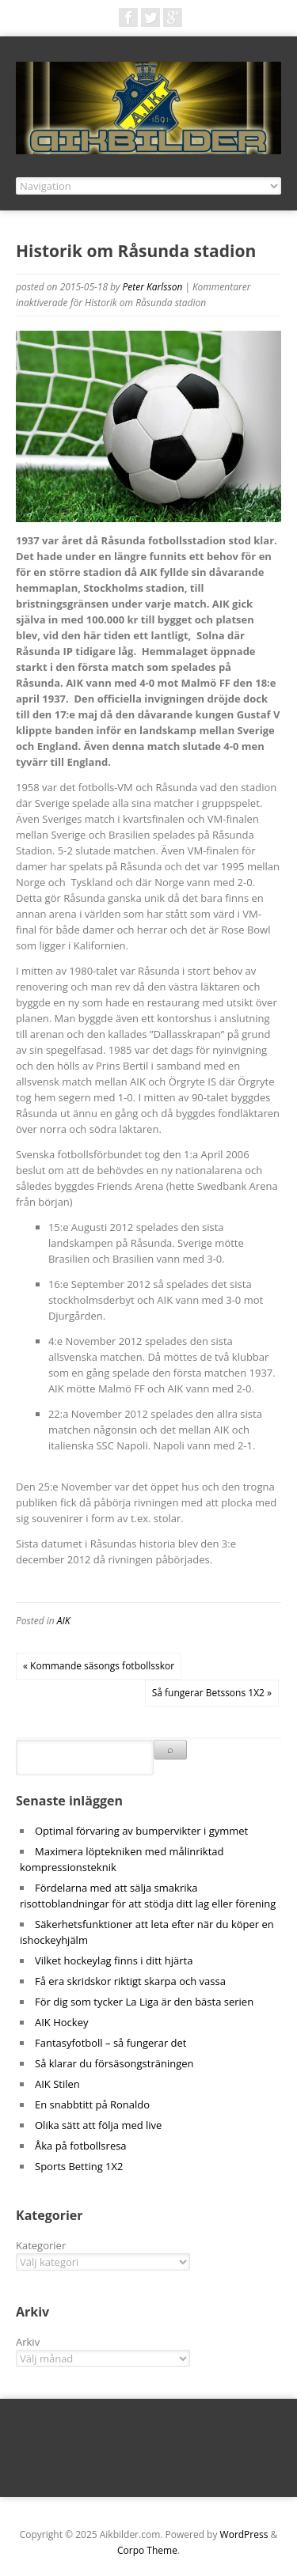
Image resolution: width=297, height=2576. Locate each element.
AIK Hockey (61, 2022)
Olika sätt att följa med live (98, 2125)
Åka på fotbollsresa (81, 2145)
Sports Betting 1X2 (79, 2166)
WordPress (244, 2534)
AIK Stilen (57, 2084)
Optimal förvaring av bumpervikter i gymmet (141, 1831)
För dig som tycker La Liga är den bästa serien (144, 2002)
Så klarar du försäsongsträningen (114, 2063)
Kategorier (41, 2245)
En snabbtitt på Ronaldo (92, 2104)
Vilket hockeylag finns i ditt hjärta (113, 1960)
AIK (63, 1620)
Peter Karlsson (152, 287)
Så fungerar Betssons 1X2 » (212, 1692)
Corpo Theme (147, 2550)
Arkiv (28, 2342)
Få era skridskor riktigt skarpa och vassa (130, 1981)
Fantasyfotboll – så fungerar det (110, 2043)
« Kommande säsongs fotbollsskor (98, 1666)
